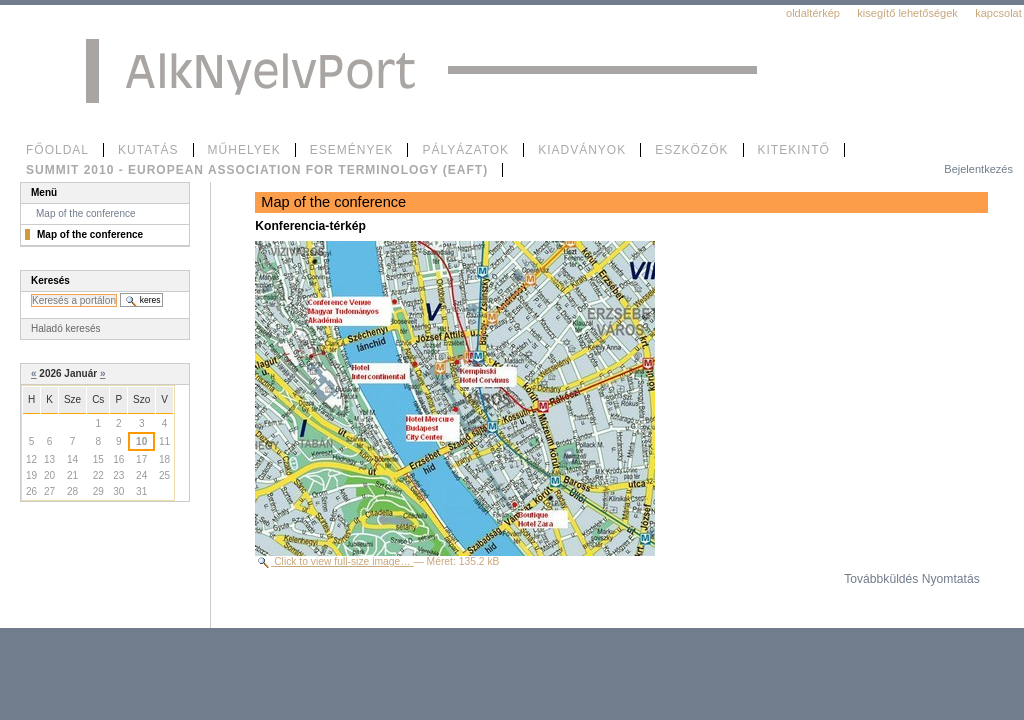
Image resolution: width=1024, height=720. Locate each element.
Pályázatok (465, 150)
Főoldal (57, 150)
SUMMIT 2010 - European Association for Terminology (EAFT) (257, 170)
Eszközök (691, 150)
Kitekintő (794, 150)
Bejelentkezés (978, 169)
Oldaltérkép (813, 13)
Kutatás (148, 150)
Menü (44, 192)
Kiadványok (582, 150)
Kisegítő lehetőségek (907, 13)
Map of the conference (86, 213)
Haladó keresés (65, 328)
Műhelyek (244, 150)
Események (352, 150)
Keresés (50, 280)
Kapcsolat (998, 13)
